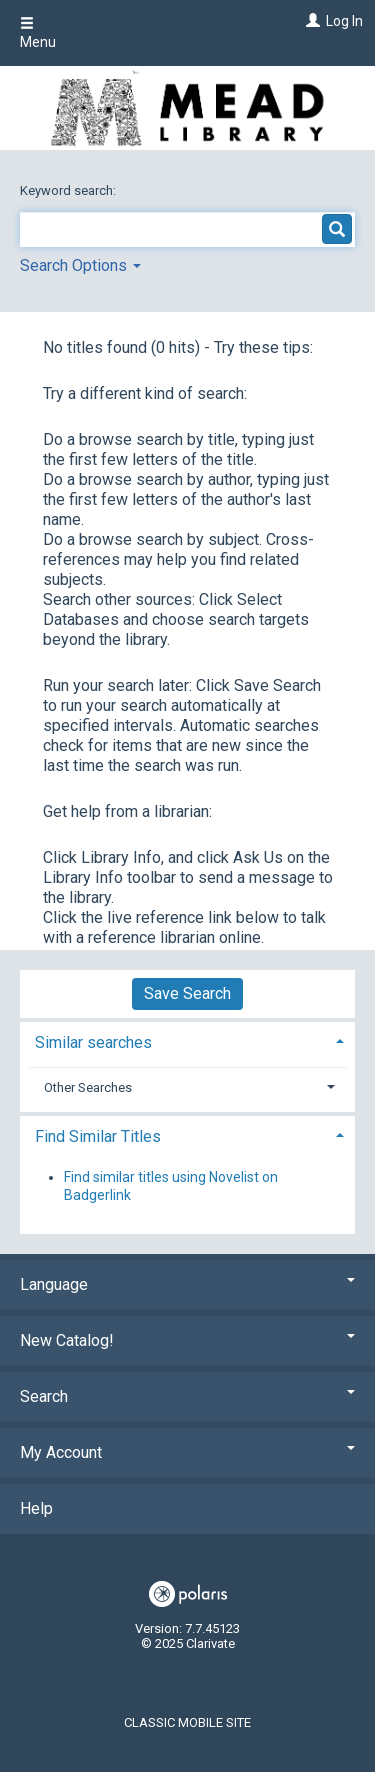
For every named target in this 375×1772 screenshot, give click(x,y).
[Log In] (310, 21)
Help (36, 1508)
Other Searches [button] (88, 1087)
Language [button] (187, 1284)
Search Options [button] (80, 265)
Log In (344, 21)
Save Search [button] (187, 993)
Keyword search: (69, 190)
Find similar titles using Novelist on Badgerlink (171, 1186)
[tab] (187, 1040)
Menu (38, 33)
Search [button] (187, 1396)
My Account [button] (187, 1452)
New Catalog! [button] (187, 1340)
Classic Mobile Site (187, 1722)
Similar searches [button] (93, 1042)
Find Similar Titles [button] (98, 1136)
